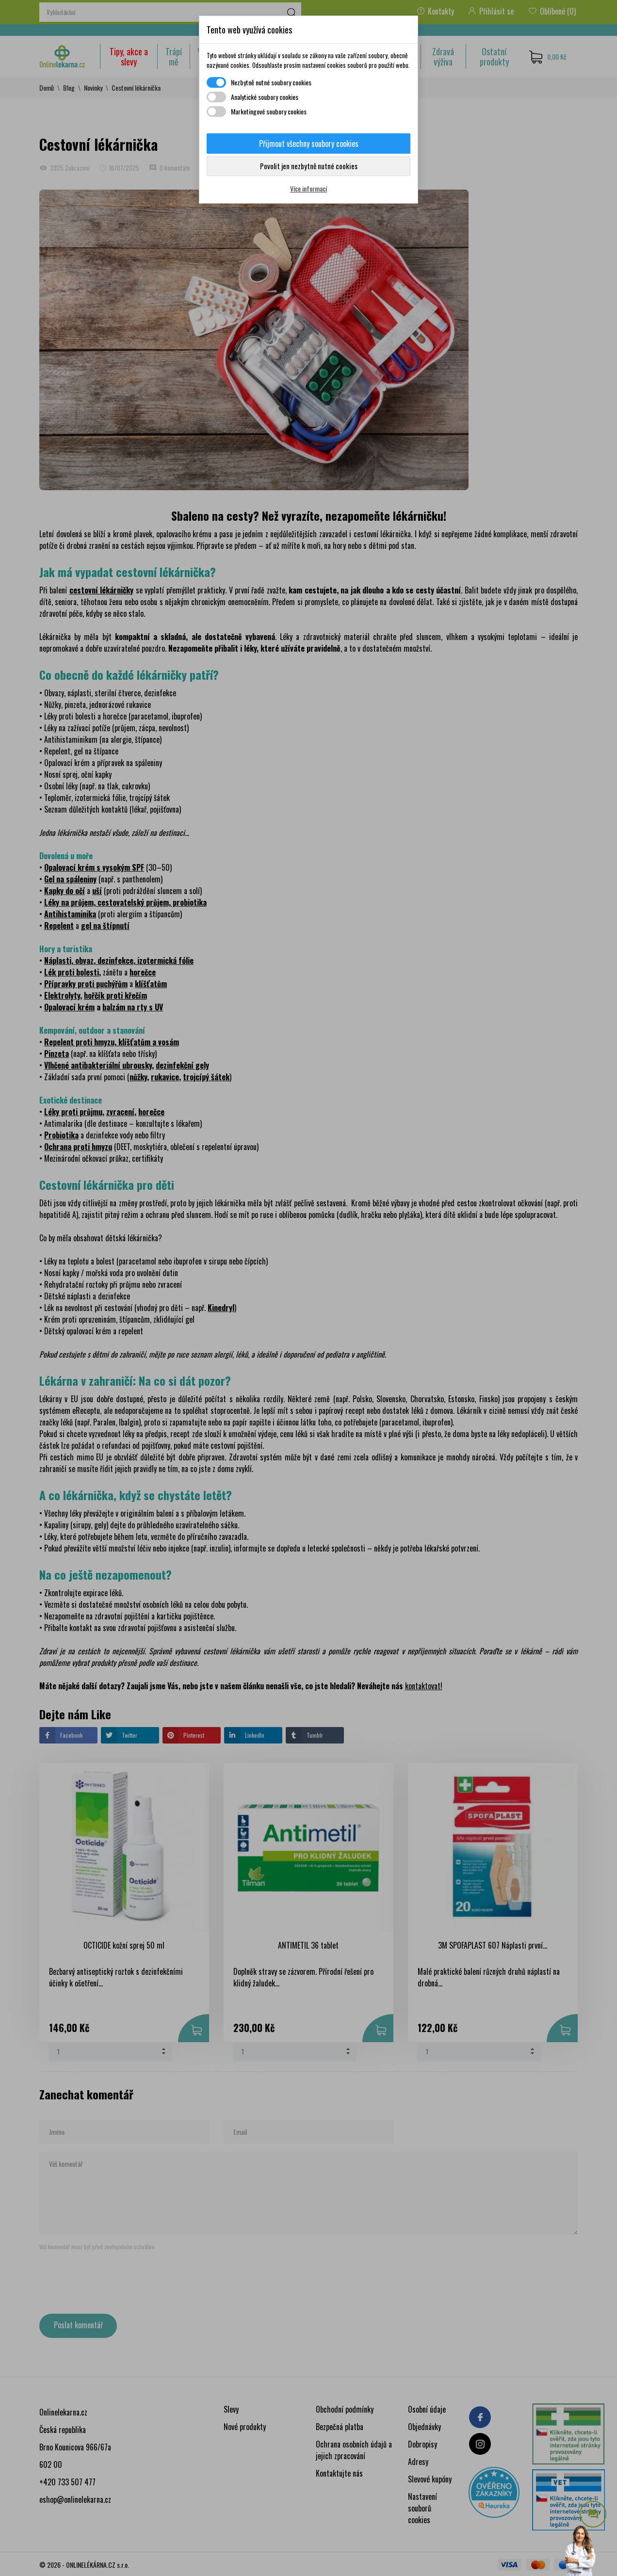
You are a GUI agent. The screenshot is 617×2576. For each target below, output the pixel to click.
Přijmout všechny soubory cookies (308, 143)
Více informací (308, 188)
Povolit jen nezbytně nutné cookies (308, 165)
